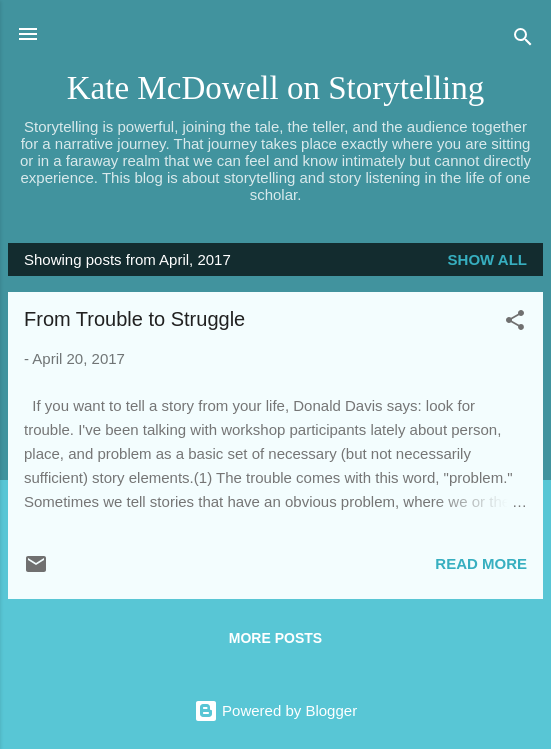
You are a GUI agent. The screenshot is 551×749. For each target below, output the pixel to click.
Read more (481, 563)
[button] (515, 323)
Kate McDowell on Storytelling (276, 88)
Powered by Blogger (275, 710)
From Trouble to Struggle (134, 319)
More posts (275, 638)
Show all (487, 259)
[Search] (523, 40)
